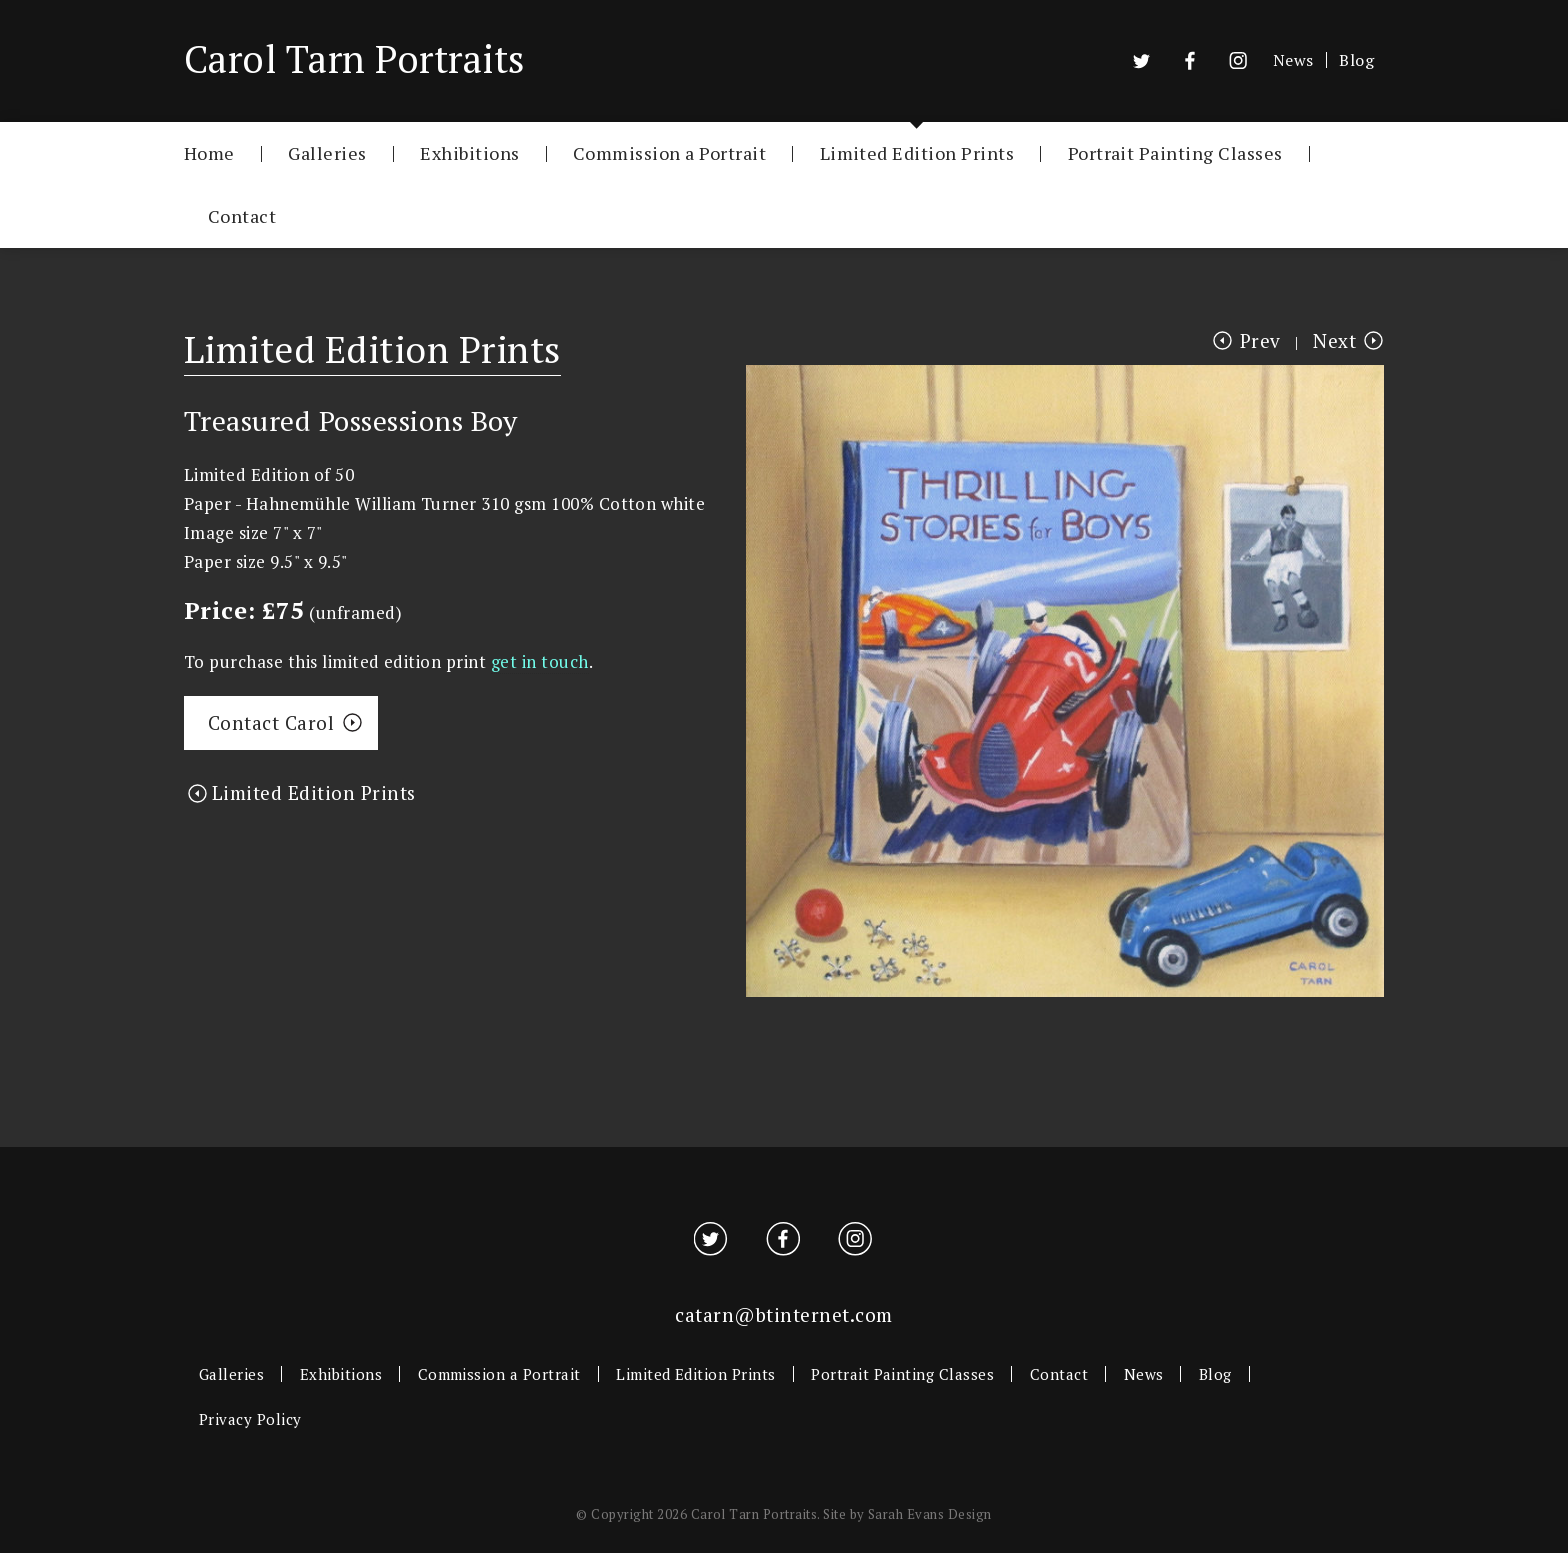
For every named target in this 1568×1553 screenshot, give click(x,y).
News (1293, 60)
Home (209, 152)
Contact (242, 215)
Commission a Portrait (669, 152)
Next (1334, 341)
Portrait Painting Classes (1175, 152)
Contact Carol (271, 722)
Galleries (327, 152)
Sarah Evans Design (930, 1514)
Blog (1356, 60)
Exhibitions (469, 152)
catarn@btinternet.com (783, 1314)
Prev (1260, 341)
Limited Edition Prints (917, 152)
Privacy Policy (250, 1419)
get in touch (540, 661)
